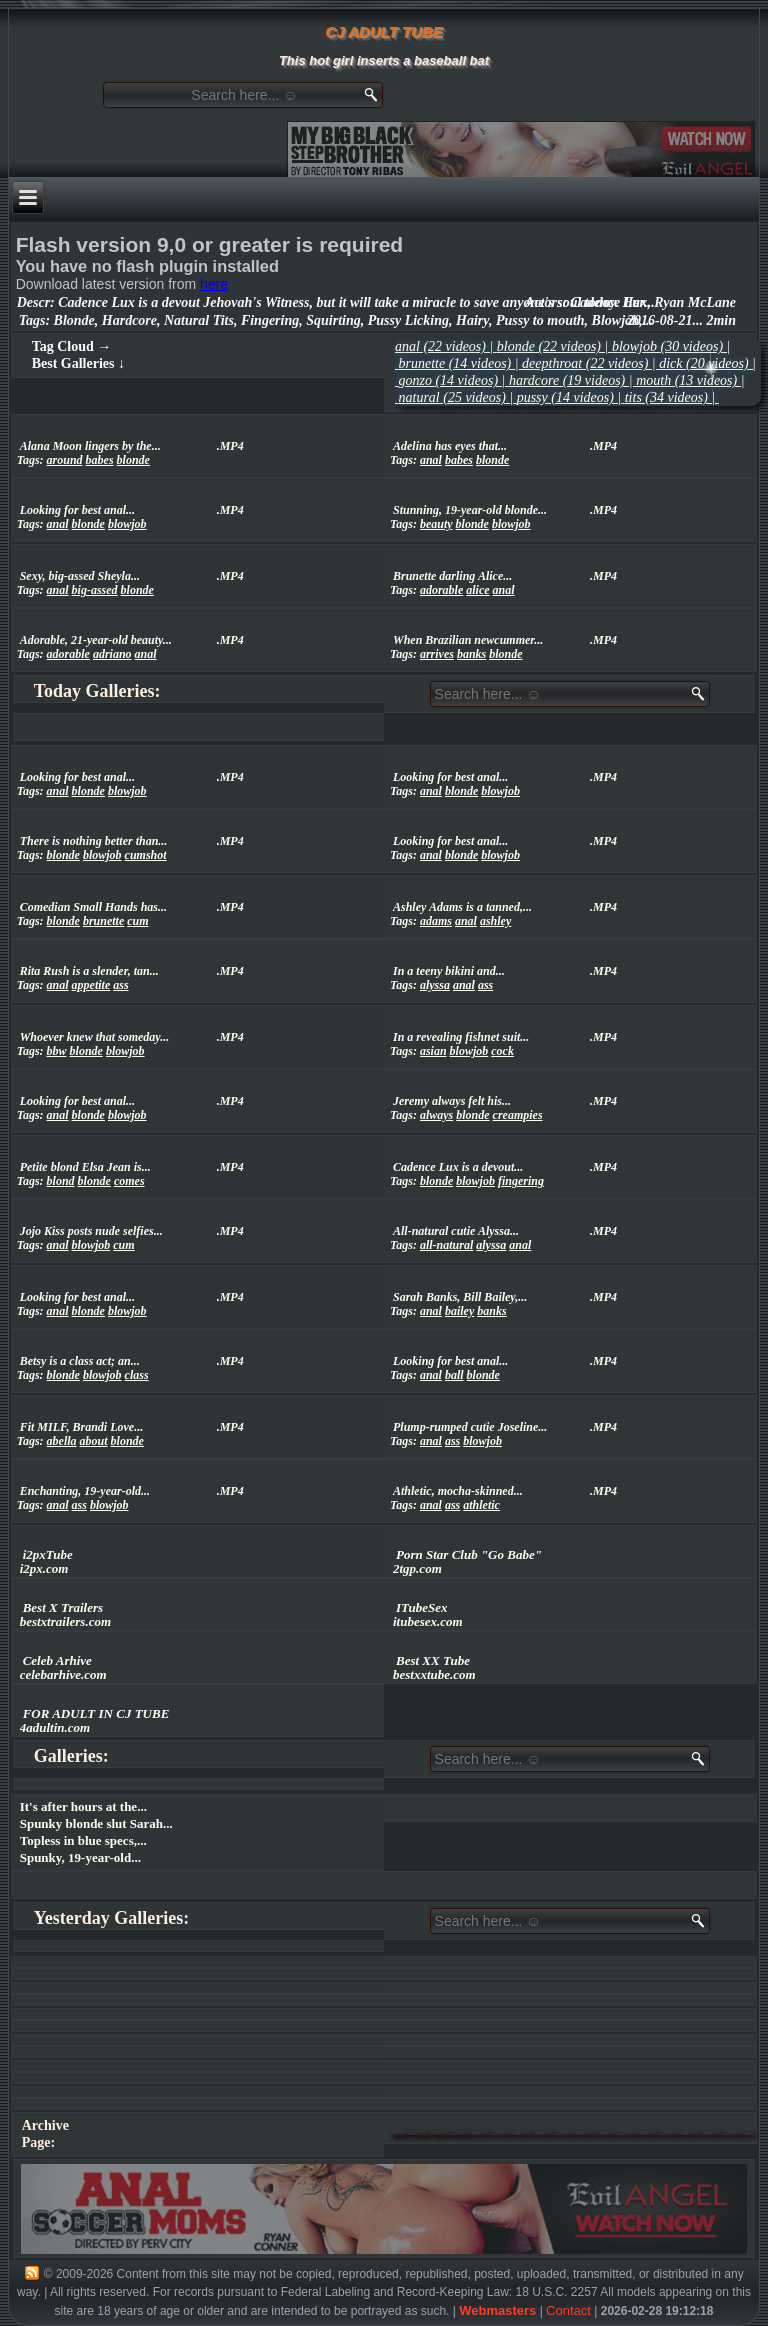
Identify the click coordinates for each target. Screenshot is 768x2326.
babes (100, 460)
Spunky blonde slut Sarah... (96, 1823)
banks (471, 654)
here (214, 284)
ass (120, 985)
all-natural (446, 1245)
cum (137, 921)
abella (62, 1441)
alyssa (435, 985)
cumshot (146, 855)
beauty (436, 524)
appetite (91, 985)
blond (61, 1181)
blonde (133, 460)
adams (436, 921)
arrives (437, 654)
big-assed (95, 590)
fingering (521, 1181)
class (137, 1375)
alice (477, 590)
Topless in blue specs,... (83, 1840)
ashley (495, 921)
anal (431, 460)
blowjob (127, 524)
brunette (103, 921)
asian (433, 1051)
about (94, 1441)
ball (454, 1375)
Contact (568, 2310)
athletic (481, 1505)
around (65, 460)
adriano (112, 654)
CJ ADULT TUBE (384, 31)
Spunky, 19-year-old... (80, 1857)
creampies (518, 1115)
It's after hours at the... (83, 1806)
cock (502, 1051)
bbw (57, 1051)
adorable (441, 590)
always (436, 1115)
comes (129, 1181)
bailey (459, 1311)
